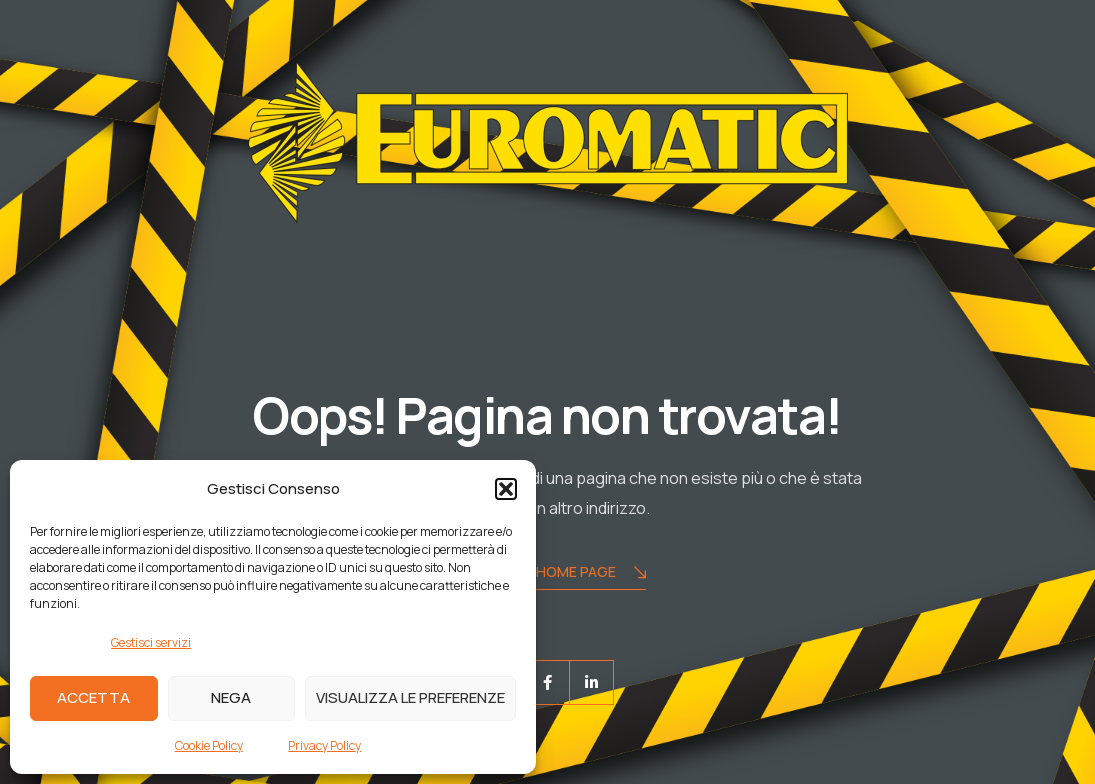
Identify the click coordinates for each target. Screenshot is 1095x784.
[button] (506, 489)
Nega (231, 697)
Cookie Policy (209, 745)
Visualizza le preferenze (410, 697)
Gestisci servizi (151, 642)
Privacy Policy (324, 745)
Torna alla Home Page (548, 573)
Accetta (93, 697)
